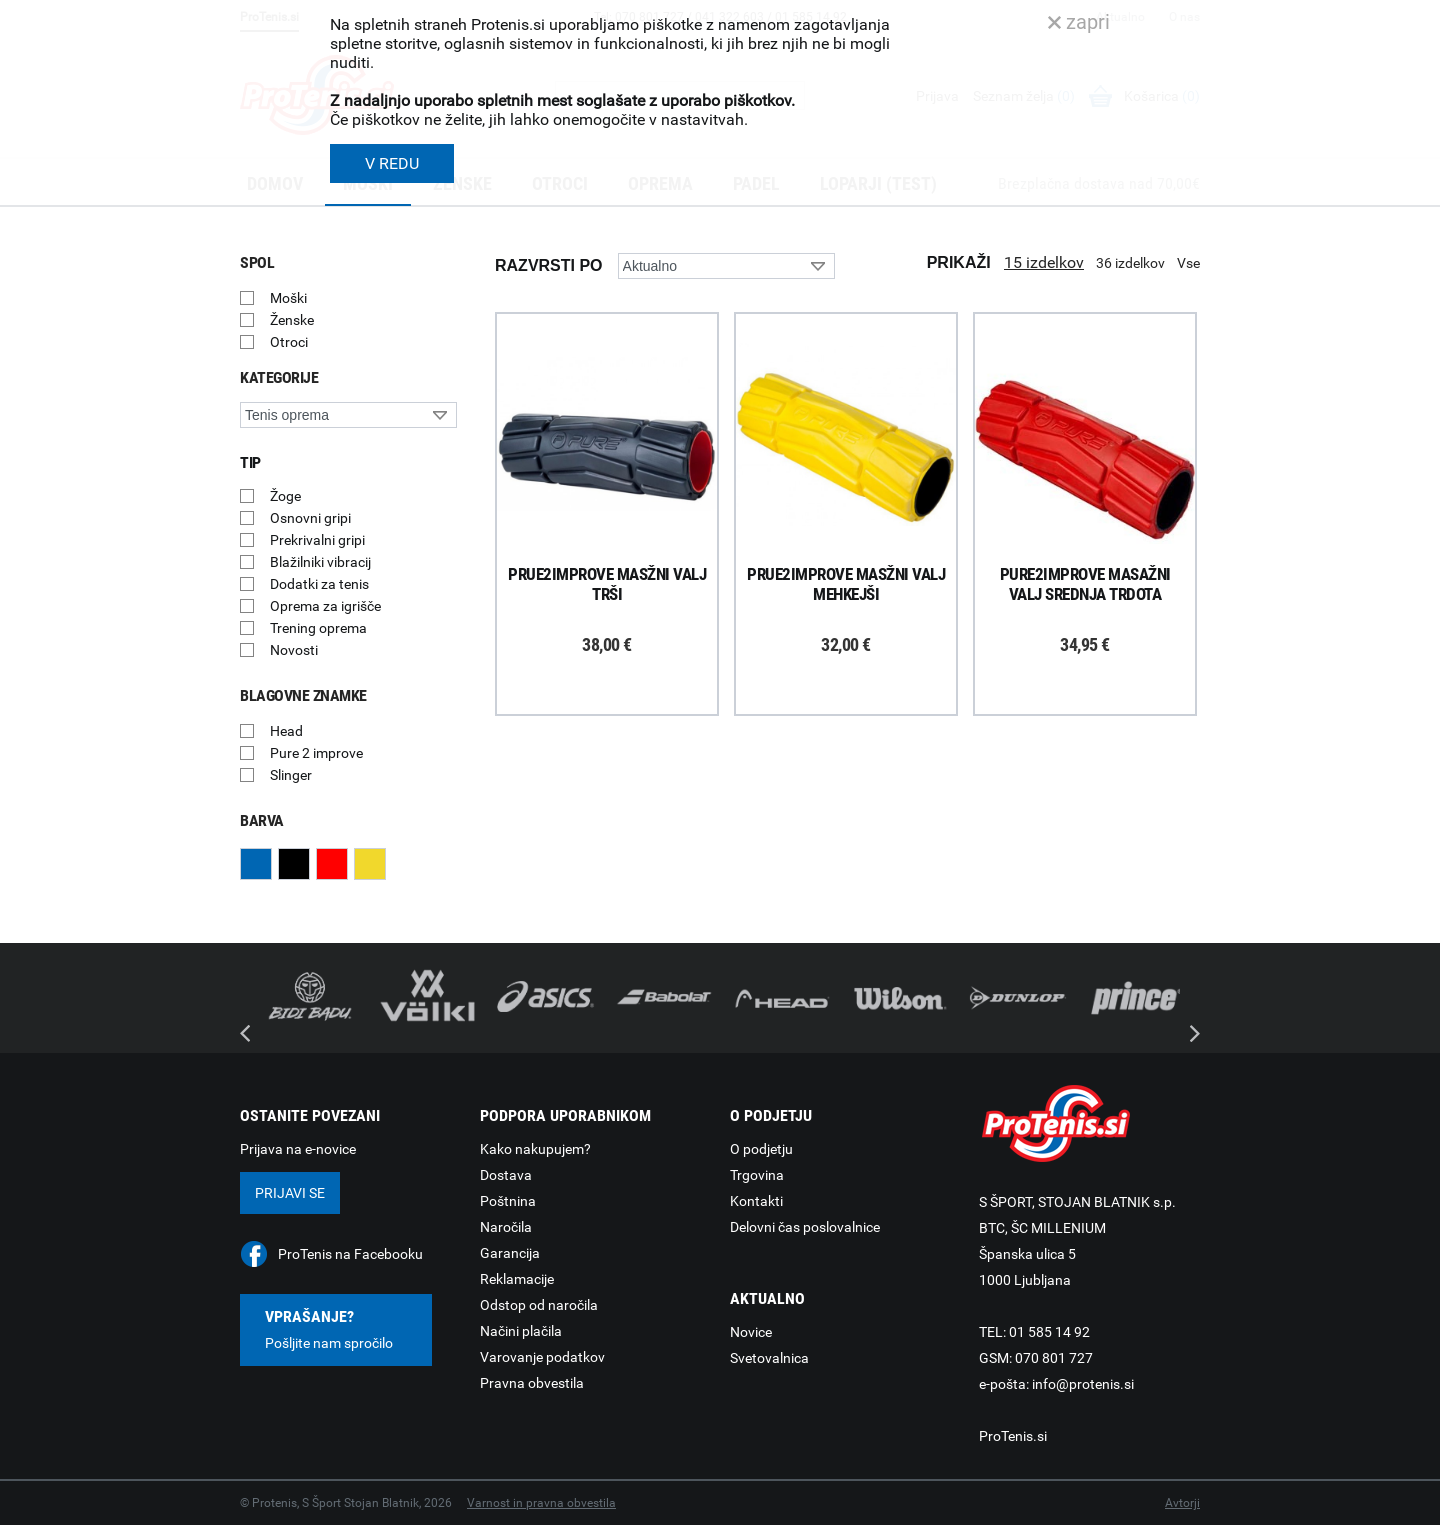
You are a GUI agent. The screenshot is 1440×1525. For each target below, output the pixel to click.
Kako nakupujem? (535, 1149)
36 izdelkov (1130, 263)
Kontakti (756, 1201)
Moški (288, 298)
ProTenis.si (1013, 1436)
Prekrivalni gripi (317, 540)
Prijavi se (290, 1193)
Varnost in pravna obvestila (541, 1503)
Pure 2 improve (316, 753)
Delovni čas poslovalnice (805, 1227)
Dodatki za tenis (319, 584)
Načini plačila (521, 1331)
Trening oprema (318, 628)
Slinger (291, 775)
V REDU (392, 163)
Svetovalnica (769, 1358)
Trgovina (757, 1175)
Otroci (289, 342)
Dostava (506, 1175)
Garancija (510, 1253)
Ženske (292, 320)
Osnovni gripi (310, 518)
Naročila (506, 1227)
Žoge (285, 496)
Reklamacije (517, 1279)
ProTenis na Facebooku (350, 1254)
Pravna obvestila (532, 1383)
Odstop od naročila (539, 1305)
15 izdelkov (1044, 262)
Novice (751, 1332)
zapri (1079, 22)
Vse (1188, 263)
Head (286, 731)
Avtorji (1182, 1503)
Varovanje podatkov (542, 1357)
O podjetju (761, 1149)
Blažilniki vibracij (320, 562)
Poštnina (508, 1201)
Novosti (294, 650)
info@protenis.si (1083, 1384)
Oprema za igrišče (325, 606)
